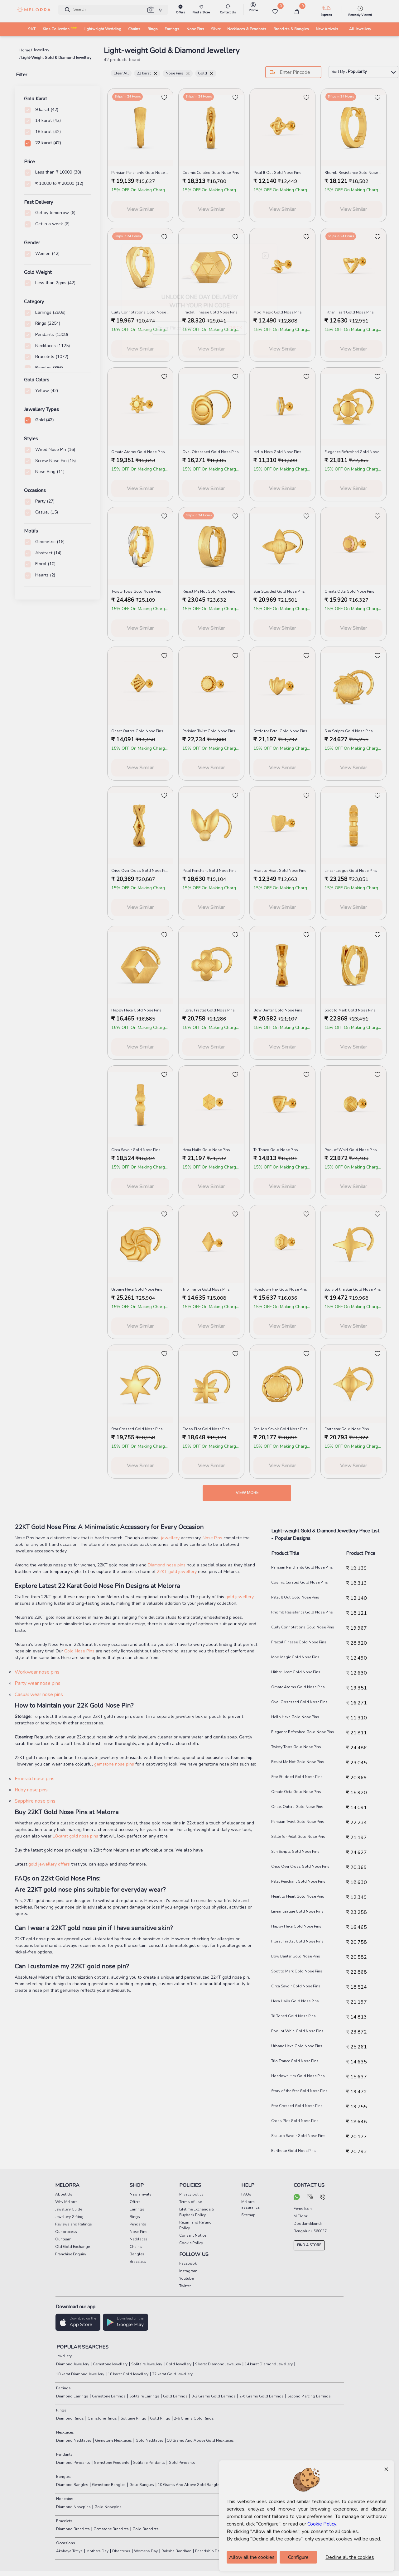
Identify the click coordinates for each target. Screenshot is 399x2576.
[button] (151, 10)
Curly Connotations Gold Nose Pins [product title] (140, 312)
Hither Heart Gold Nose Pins (295, 1672)
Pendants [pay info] (138, 2224)
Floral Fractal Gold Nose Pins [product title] (208, 1010)
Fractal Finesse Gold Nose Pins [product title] (210, 312)
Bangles (63, 2476)
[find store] (201, 9)
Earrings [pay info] (137, 2209)
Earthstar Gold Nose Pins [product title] (346, 1429)
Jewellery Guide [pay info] (68, 2209)
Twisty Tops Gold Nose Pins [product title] (136, 591)
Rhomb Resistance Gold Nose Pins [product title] (353, 172)
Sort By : (363, 71)
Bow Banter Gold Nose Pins (295, 1956)
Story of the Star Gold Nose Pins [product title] (352, 1289)
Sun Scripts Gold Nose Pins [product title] (348, 731)
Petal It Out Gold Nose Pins (295, 1597)
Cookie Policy (321, 2524)
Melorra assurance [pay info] (250, 2204)
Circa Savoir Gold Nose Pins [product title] (136, 1149)
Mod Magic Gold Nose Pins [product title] (277, 312)
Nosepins (64, 2498)
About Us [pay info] (63, 2194)
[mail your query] (310, 2197)
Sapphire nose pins (35, 1801)
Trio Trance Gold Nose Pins (295, 2060)
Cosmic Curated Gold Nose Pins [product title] (210, 172)
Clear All (121, 73)
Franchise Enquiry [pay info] (70, 2254)
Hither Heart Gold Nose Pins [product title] (349, 312)
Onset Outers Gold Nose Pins (297, 1806)
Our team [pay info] (63, 2239)
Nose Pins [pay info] (138, 2231)
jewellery (171, 1538)
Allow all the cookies (252, 2557)
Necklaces (64, 2432)
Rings (60, 2410)
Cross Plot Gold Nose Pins (295, 2120)
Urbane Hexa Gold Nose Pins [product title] (136, 1289)
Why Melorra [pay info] (66, 2201)
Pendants (64, 2454)
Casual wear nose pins (39, 1694)
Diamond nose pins (166, 1565)
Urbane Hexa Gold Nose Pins (296, 2045)
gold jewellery (239, 1597)
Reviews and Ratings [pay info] (73, 2224)
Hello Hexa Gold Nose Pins (295, 1716)
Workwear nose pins (37, 1672)
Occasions (65, 2542)
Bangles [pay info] (137, 2254)
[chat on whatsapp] (297, 2198)
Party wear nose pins (37, 1683)
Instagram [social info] (188, 2270)
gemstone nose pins (114, 1764)
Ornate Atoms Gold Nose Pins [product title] (138, 451)
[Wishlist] (275, 11)
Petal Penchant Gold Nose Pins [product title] (209, 870)
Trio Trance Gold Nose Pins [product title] (206, 1289)
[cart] (297, 11)
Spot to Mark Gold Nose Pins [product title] (350, 1010)
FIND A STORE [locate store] (309, 2245)
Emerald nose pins (35, 1778)
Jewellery (63, 2356)
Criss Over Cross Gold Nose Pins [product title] (140, 870)
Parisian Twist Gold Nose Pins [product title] (208, 731)
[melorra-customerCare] (228, 9)
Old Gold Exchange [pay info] (72, 2246)
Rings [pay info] (135, 2216)
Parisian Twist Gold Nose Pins (297, 1821)
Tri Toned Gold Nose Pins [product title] (275, 1149)
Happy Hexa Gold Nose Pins (296, 1926)
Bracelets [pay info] (138, 2261)
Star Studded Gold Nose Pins (297, 1776)
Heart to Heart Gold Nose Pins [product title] (279, 870)
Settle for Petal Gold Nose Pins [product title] (280, 731)
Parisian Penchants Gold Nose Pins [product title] (140, 172)
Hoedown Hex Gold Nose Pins (298, 2075)
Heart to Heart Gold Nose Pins (297, 1896)
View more (247, 1493)
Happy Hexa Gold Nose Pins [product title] (136, 1010)
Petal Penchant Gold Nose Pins (298, 1881)
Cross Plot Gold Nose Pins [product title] (206, 1429)
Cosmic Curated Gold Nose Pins (299, 1582)
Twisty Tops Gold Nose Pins (296, 1746)
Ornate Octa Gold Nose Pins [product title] (349, 591)
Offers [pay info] (135, 2201)
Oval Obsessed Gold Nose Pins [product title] (210, 451)
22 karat (147, 73)
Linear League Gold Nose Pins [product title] (350, 870)
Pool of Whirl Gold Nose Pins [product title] (350, 1149)
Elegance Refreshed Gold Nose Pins (302, 1731)
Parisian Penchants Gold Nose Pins (302, 1567)
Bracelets (63, 2520)
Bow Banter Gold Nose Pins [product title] (277, 1010)
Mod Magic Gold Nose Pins (295, 1657)
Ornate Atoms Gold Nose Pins (298, 1687)
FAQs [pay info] (246, 2194)
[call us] (322, 2197)
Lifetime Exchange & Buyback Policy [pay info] (196, 2212)
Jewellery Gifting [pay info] (69, 2216)
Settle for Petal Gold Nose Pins (298, 1836)
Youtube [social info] (186, 2278)
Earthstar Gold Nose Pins (293, 2150)
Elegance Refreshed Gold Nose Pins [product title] (353, 451)
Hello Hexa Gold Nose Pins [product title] (277, 451)
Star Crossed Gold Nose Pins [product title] (137, 1429)
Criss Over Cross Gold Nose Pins (300, 1866)
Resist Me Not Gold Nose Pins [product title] (208, 591)
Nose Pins (178, 73)
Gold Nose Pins (79, 1651)
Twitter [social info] (185, 2285)
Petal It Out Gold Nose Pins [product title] (277, 172)
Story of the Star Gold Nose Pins (299, 2090)
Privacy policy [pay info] (191, 2194)
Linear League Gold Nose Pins (297, 1911)
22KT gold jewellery (177, 1572)
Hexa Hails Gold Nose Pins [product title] (206, 1149)
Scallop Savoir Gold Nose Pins (298, 2135)
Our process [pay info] (66, 2231)
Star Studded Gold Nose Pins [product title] (279, 591)
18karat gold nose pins (76, 1836)
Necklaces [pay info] (138, 2239)
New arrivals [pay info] (140, 2194)
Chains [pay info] (136, 2246)
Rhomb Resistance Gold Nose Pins (302, 1612)
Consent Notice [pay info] (192, 2235)
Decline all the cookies (349, 2557)
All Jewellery (360, 28)
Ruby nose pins (31, 1789)
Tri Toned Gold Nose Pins (293, 2016)
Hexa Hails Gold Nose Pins (295, 2001)
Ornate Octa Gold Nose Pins (296, 1791)
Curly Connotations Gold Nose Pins (302, 1627)
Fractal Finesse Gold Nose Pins (298, 1642)
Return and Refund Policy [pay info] (195, 2225)
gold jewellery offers (49, 1864)
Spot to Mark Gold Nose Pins (296, 1971)
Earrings (63, 2388)
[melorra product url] (140, 127)
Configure (298, 2557)
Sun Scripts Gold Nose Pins (295, 1851)
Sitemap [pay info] (248, 2214)
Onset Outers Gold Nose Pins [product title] (137, 731)
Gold (206, 73)
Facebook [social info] (188, 2263)
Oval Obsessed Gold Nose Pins (299, 1701)
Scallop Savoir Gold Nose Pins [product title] (280, 1429)
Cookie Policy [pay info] (191, 2242)
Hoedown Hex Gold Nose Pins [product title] (280, 1289)
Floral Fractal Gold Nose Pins (297, 1941)
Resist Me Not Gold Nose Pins (297, 1761)
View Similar (140, 209)
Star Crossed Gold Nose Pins (297, 2105)
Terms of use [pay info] (190, 2201)
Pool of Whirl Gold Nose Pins (297, 2031)
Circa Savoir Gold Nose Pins (295, 1986)
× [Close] (386, 2469)
